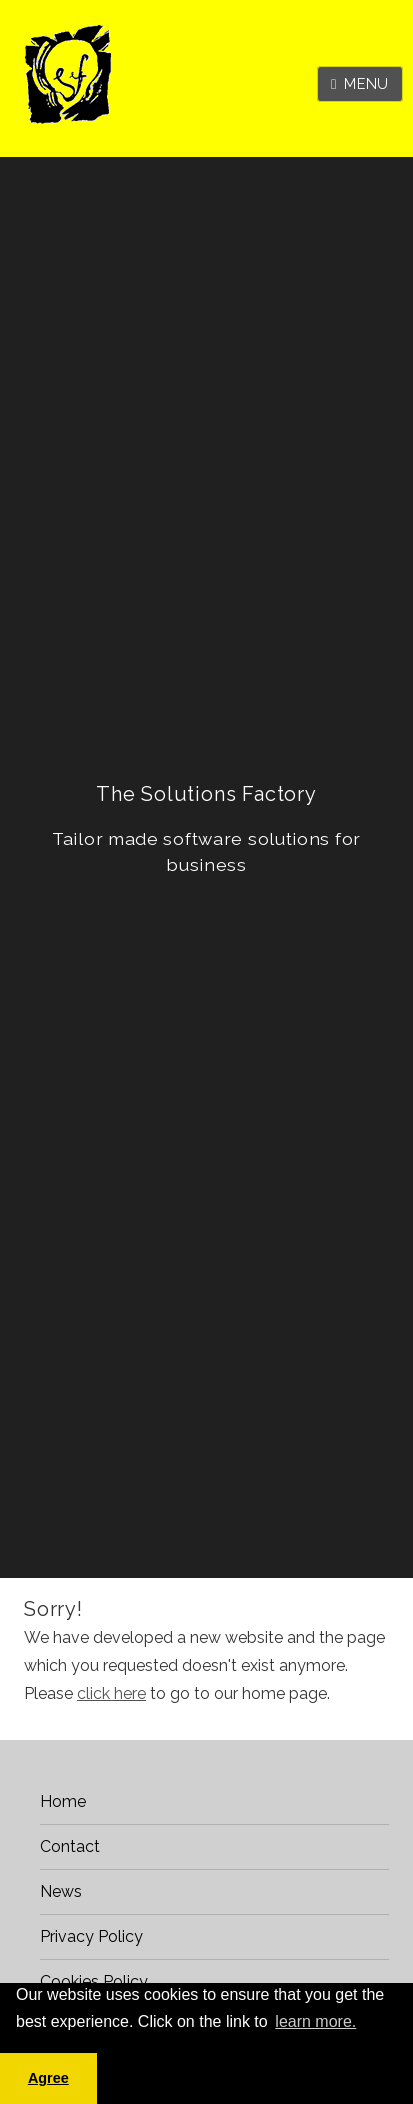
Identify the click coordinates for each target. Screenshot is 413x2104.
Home (63, 1801)
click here (111, 1693)
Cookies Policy (94, 1981)
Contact (70, 1846)
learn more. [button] (315, 2021)
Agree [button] (48, 2078)
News (61, 1891)
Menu (366, 83)
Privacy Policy (91, 1936)
